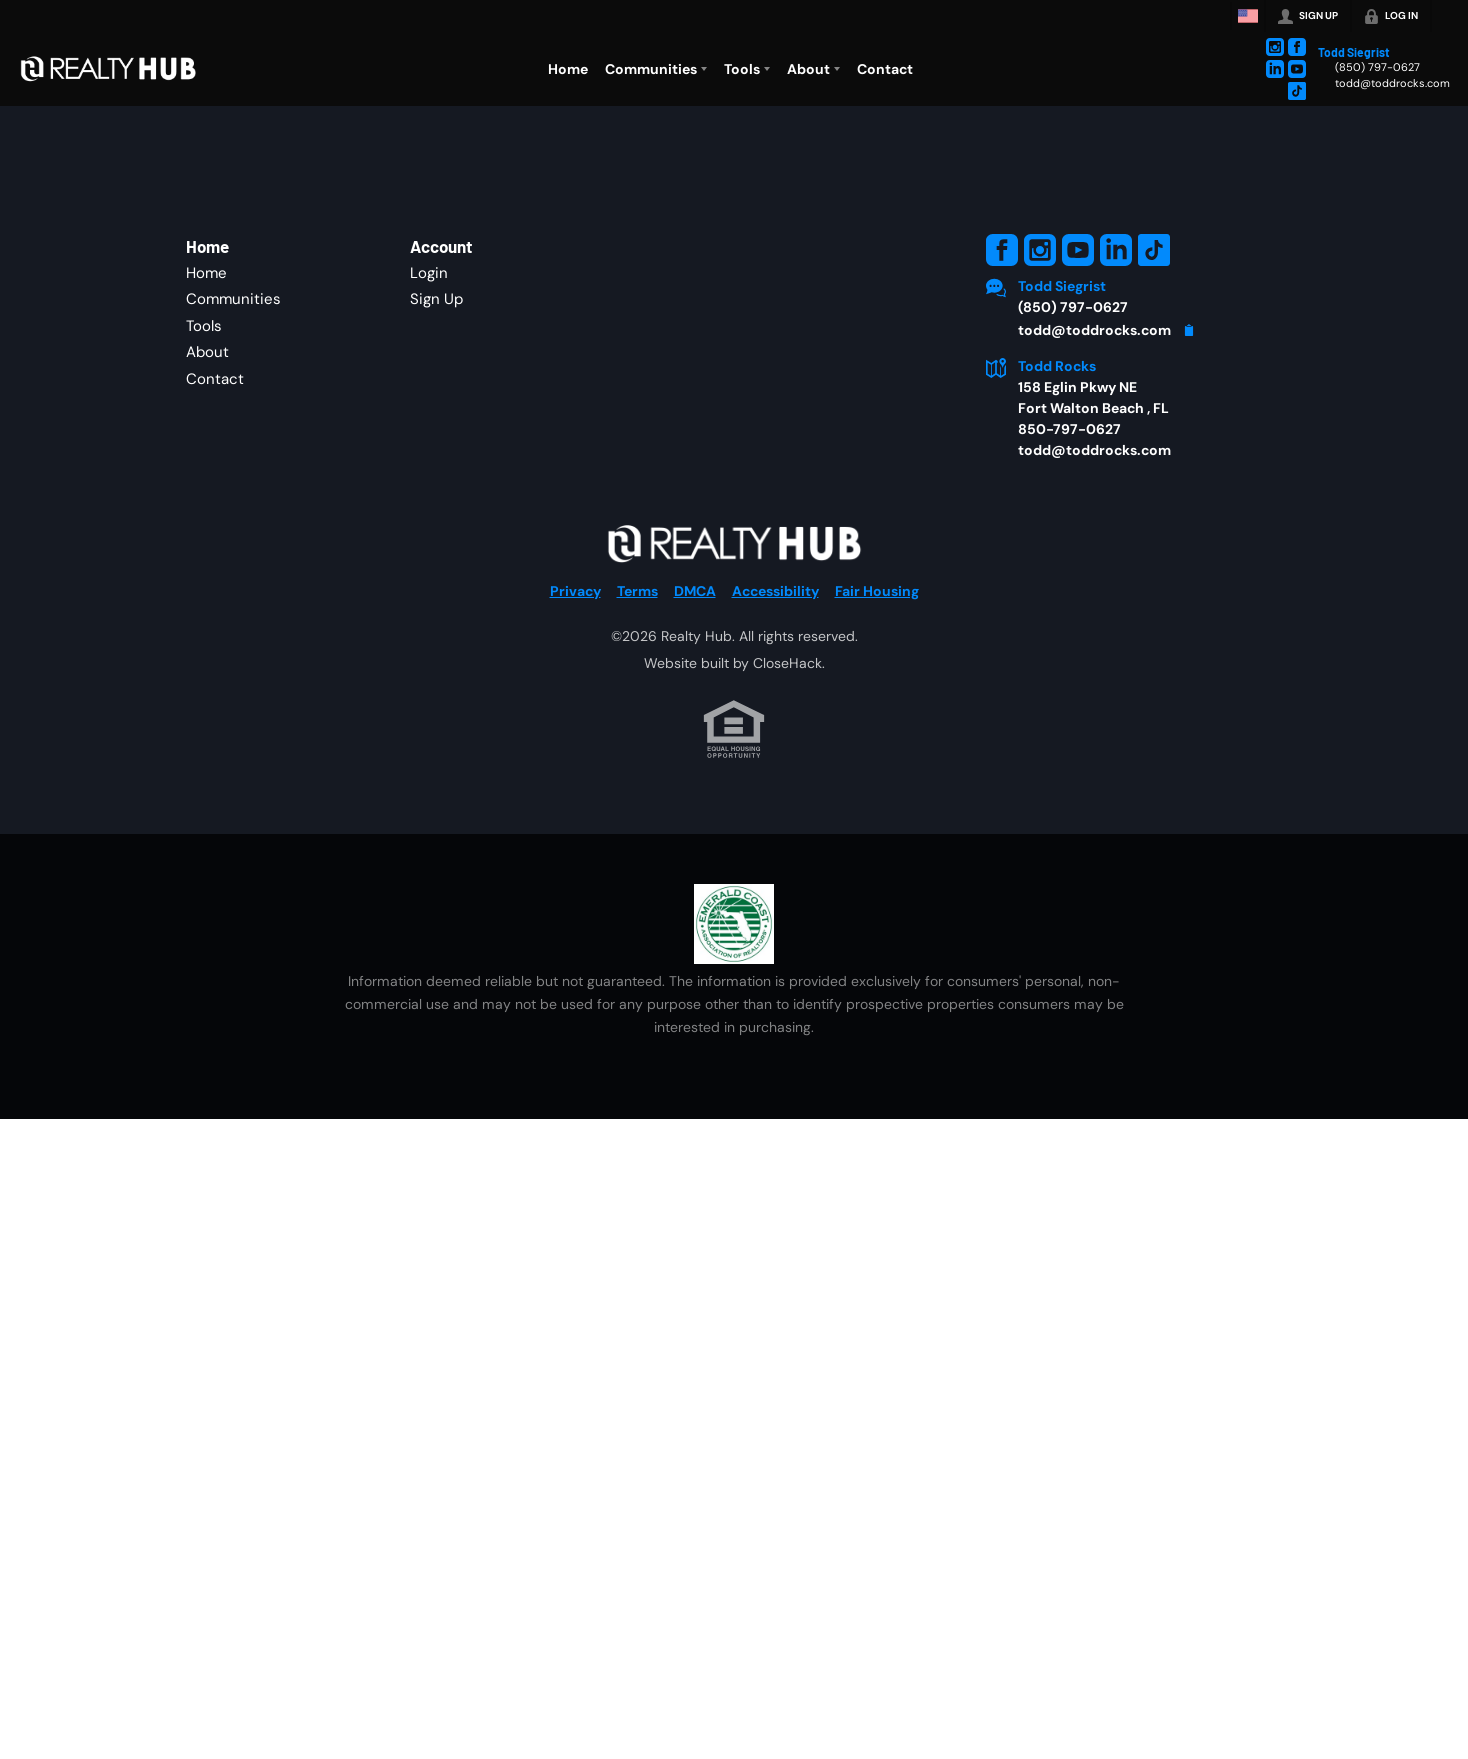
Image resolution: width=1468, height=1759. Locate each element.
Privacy (575, 591)
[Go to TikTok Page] (1297, 91)
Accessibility (775, 591)
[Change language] (1248, 16)
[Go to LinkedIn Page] (1275, 69)
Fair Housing (877, 591)
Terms (637, 591)
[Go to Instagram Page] (1275, 47)
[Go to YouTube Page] (1297, 69)
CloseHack (787, 663)
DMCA (695, 591)
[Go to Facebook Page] (1297, 47)
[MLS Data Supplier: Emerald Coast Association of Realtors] (734, 924)
